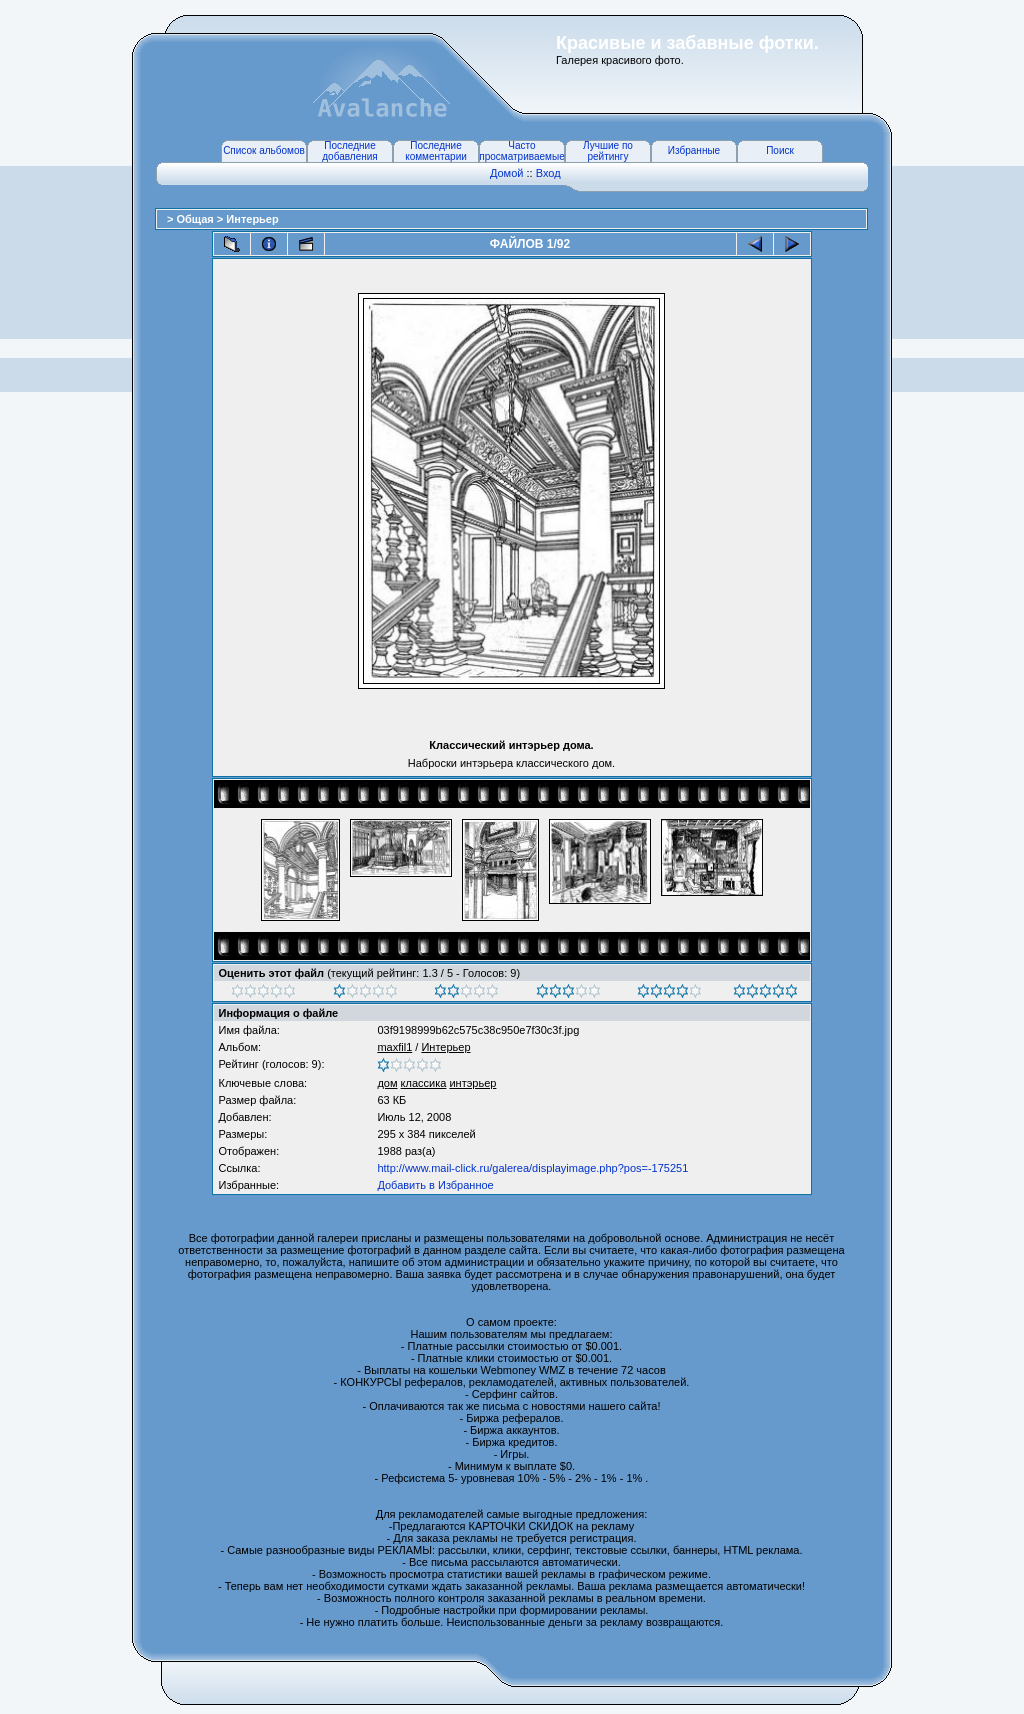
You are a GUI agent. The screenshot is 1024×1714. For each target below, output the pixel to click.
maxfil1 (394, 1047)
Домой (507, 173)
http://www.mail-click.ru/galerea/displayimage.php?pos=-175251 (532, 1168)
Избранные (694, 150)
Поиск (780, 150)
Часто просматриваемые (521, 151)
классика (424, 1083)
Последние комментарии (436, 151)
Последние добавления (349, 151)
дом (387, 1083)
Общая (196, 219)
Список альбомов (264, 150)
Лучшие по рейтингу (608, 151)
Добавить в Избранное (435, 1185)
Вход (548, 173)
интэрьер (472, 1083)
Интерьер (252, 219)
